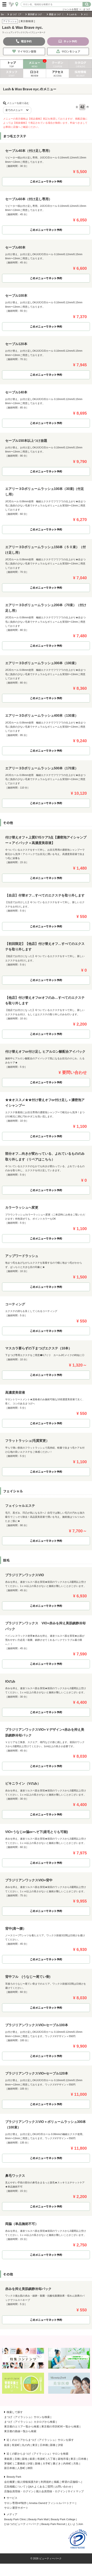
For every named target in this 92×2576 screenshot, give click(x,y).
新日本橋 (9, 2468)
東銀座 (8, 2458)
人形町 (21, 2468)
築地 (24, 2458)
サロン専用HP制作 (15, 2503)
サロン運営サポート (16, 2507)
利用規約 (46, 2481)
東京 (35, 2445)
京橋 (17, 2458)
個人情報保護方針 (28, 2481)
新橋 (52, 2445)
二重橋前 (19, 2463)
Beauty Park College (63, 2519)
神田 (30, 2468)
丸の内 (26, 2445)
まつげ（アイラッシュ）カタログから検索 (29, 2421)
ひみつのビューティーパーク (21, 2524)
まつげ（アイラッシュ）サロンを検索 (27, 2417)
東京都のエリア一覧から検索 (21, 2426)
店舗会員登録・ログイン (19, 2491)
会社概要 (9, 2481)
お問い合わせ (63, 2486)
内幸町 (67, 2463)
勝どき (57, 2463)
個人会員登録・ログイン (51, 2491)
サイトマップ (76, 2491)
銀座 (7, 2445)
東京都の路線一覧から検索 (20, 2431)
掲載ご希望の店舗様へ (67, 2481)
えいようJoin (75, 2524)
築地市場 (63, 2458)
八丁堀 (51, 2458)
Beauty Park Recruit (53, 2524)
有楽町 (16, 2445)
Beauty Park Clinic (15, 2519)
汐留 (60, 2445)
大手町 (47, 2463)
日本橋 (44, 2445)
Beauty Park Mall (38, 2519)
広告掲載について (15, 2486)
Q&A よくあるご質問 (40, 2486)
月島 (76, 2463)
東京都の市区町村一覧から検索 (60, 2426)
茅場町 (8, 2463)
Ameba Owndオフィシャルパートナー (52, 2503)
